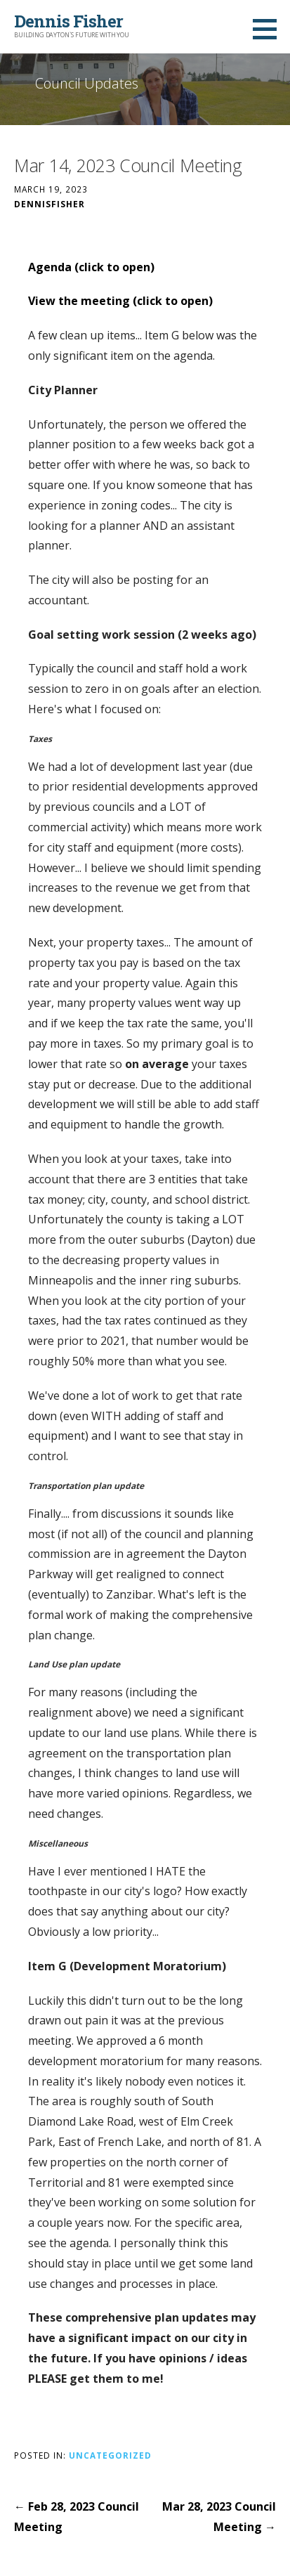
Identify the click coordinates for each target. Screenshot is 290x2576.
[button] (269, 29)
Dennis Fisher (68, 21)
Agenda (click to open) (91, 267)
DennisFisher (49, 203)
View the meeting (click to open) (120, 300)
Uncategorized (110, 2455)
